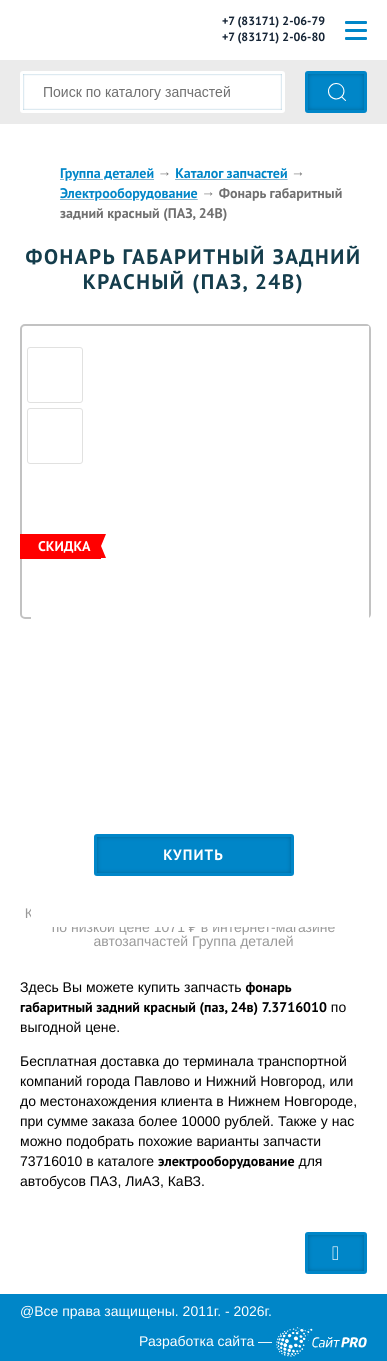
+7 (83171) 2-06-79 (273, 21)
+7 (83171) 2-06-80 (273, 37)
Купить (193, 855)
